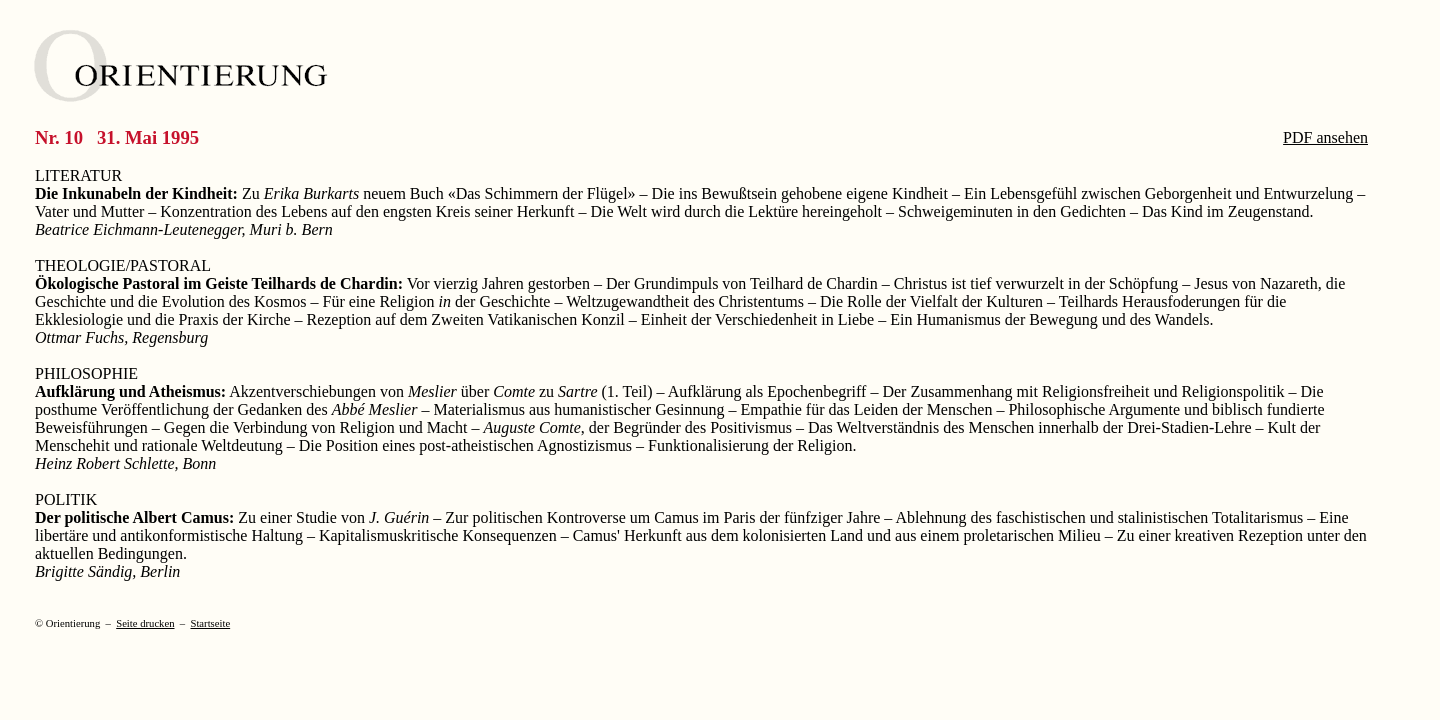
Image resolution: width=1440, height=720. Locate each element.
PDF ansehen (1325, 137)
